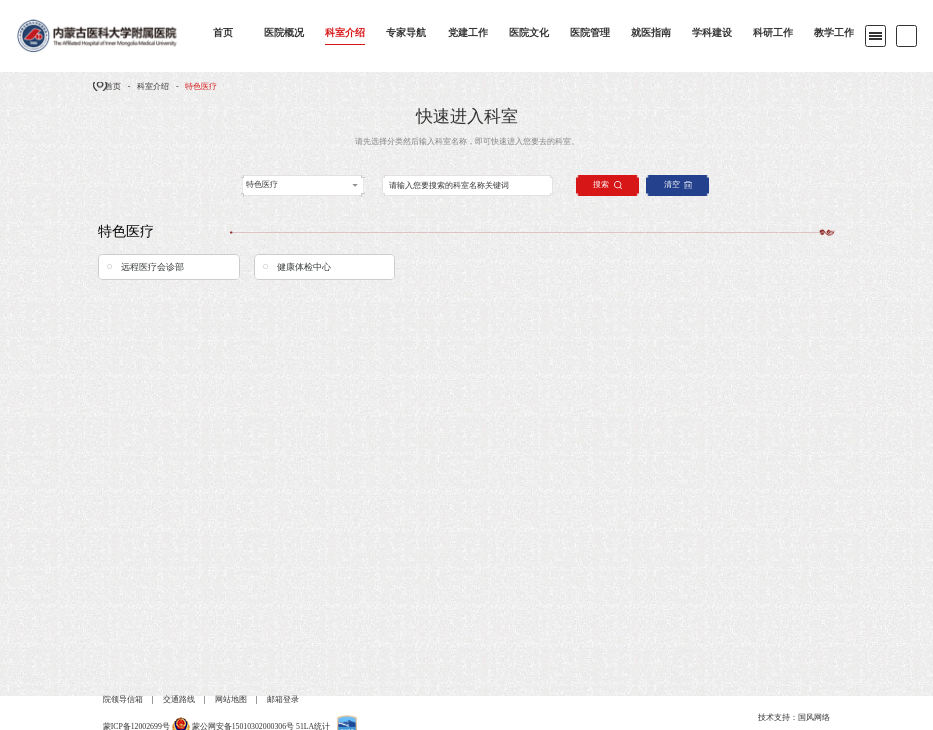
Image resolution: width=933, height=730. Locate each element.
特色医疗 (201, 86)
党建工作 (468, 32)
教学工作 (834, 32)
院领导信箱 (123, 699)
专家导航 (406, 32)
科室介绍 (345, 32)
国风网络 (814, 717)
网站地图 (231, 699)
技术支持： (778, 717)
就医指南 (651, 32)
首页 (223, 32)
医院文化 (529, 32)
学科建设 (712, 32)
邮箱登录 (283, 699)
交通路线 (179, 699)
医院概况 (284, 32)
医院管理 (590, 32)
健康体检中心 (304, 267)
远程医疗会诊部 (152, 267)
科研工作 (773, 32)
